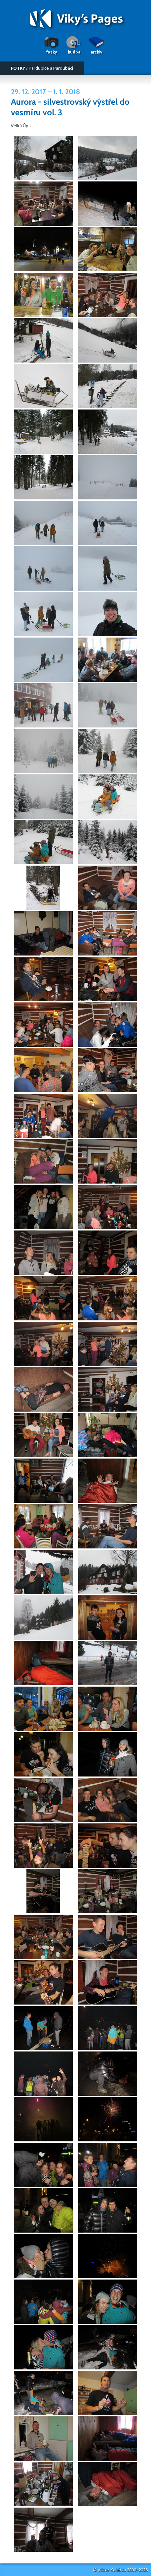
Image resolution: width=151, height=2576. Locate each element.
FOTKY (18, 68)
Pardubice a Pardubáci (51, 68)
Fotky (51, 52)
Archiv (96, 52)
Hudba (74, 52)
